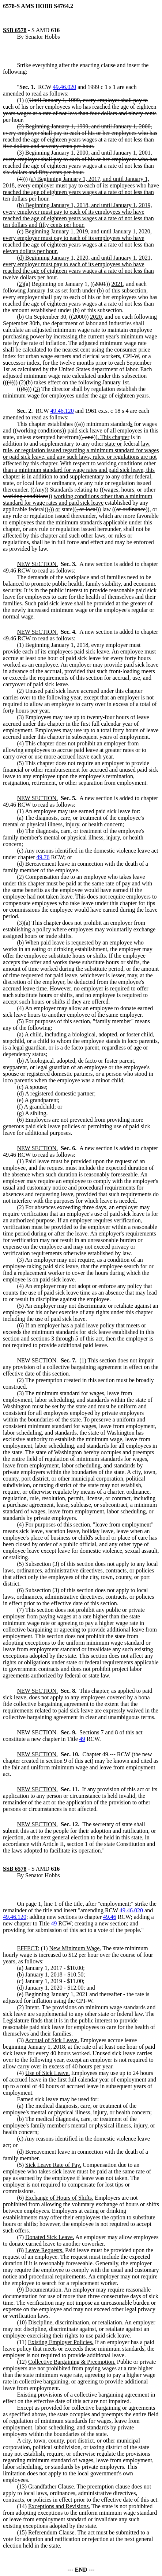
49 (82, 1739)
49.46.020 (64, 87)
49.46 (109, 1917)
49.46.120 (62, 411)
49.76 (43, 857)
